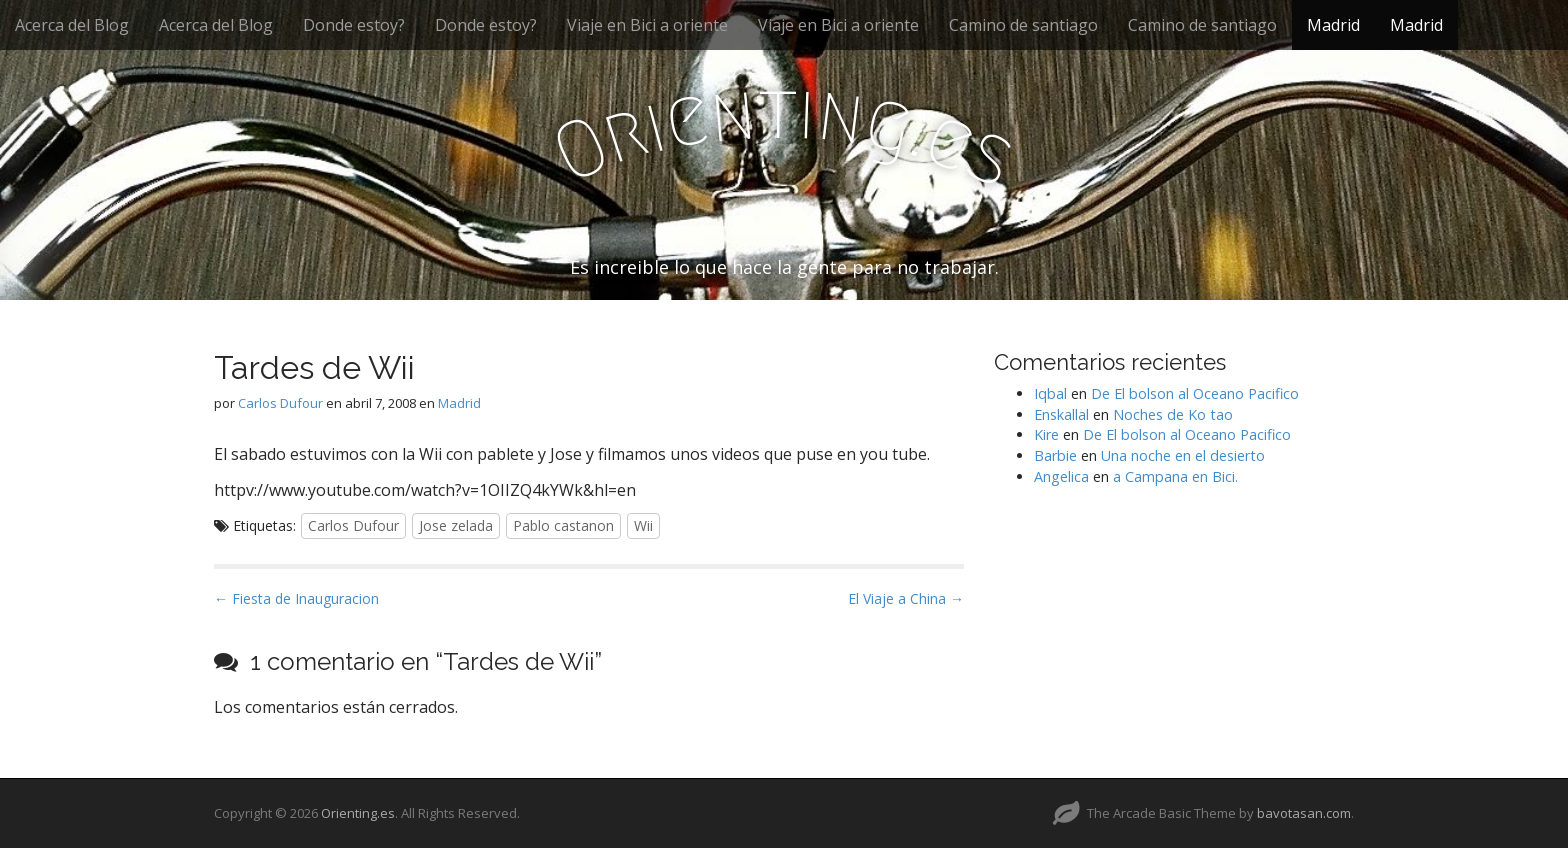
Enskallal (1061, 414)
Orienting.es (358, 813)
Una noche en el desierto (1183, 455)
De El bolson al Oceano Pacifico (1195, 393)
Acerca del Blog (72, 25)
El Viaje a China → (906, 598)
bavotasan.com (1304, 813)
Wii (643, 525)
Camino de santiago (1023, 25)
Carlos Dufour (280, 403)
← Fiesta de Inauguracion (296, 598)
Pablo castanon (563, 525)
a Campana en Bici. (1175, 476)
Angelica (1061, 476)
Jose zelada (456, 525)
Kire (1046, 434)
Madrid (1333, 25)
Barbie (1055, 455)
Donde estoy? (354, 25)
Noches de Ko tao (1173, 414)
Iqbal (1050, 393)
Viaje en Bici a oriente (647, 25)
